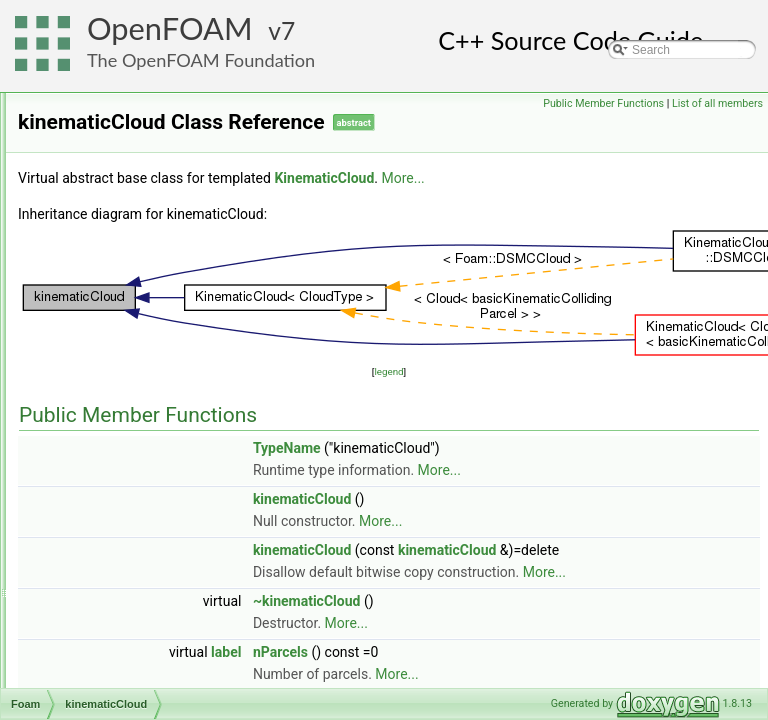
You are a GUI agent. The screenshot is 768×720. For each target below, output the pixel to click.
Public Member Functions (603, 103)
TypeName (537, 476)
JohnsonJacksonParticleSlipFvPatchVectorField (208, 203)
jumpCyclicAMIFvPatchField (156, 291)
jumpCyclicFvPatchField (146, 313)
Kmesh (100, 555)
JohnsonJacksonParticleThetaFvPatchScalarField (214, 225)
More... (652, 206)
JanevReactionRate (134, 159)
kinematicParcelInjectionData (159, 489)
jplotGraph (109, 247)
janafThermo (115, 137)
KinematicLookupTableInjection (164, 445)
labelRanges (115, 687)
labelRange (112, 665)
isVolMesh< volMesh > (142, 93)
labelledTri (109, 643)
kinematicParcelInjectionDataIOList (175, 511)
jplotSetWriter (118, 269)
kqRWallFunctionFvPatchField (162, 599)
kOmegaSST (116, 577)
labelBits (104, 621)
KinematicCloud (124, 423)
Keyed (99, 357)
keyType (104, 379)
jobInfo (100, 181)
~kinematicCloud (557, 673)
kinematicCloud (123, 401)
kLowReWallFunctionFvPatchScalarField (190, 533)
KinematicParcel (125, 467)
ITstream (105, 115)
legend (513, 399)
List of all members (717, 103)
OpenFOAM (170, 28)
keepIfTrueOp (118, 335)
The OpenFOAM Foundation (201, 60)
